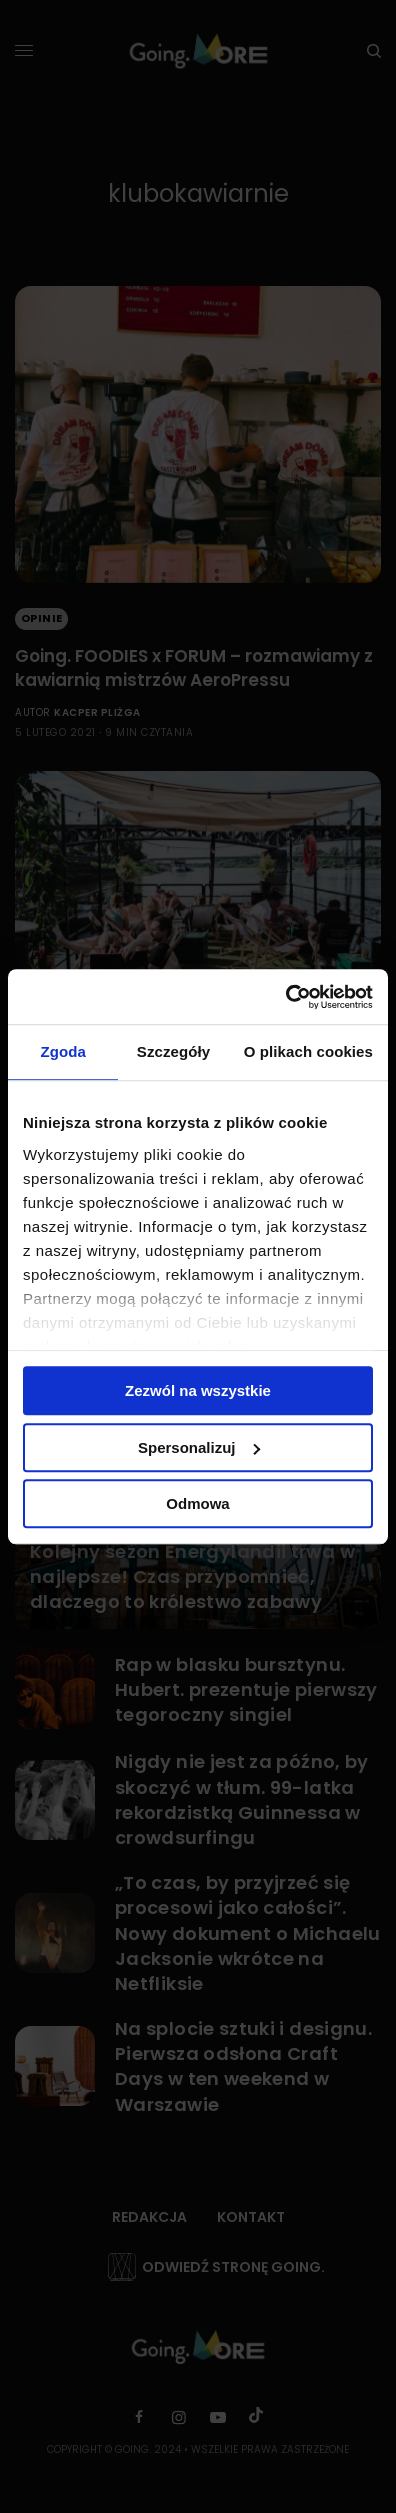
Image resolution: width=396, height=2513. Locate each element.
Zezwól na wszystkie (198, 1390)
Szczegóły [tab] (173, 1051)
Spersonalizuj (199, 1447)
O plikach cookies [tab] (308, 1051)
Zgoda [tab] (63, 1051)
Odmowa (197, 1503)
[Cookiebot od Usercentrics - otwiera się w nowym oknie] (285, 997)
